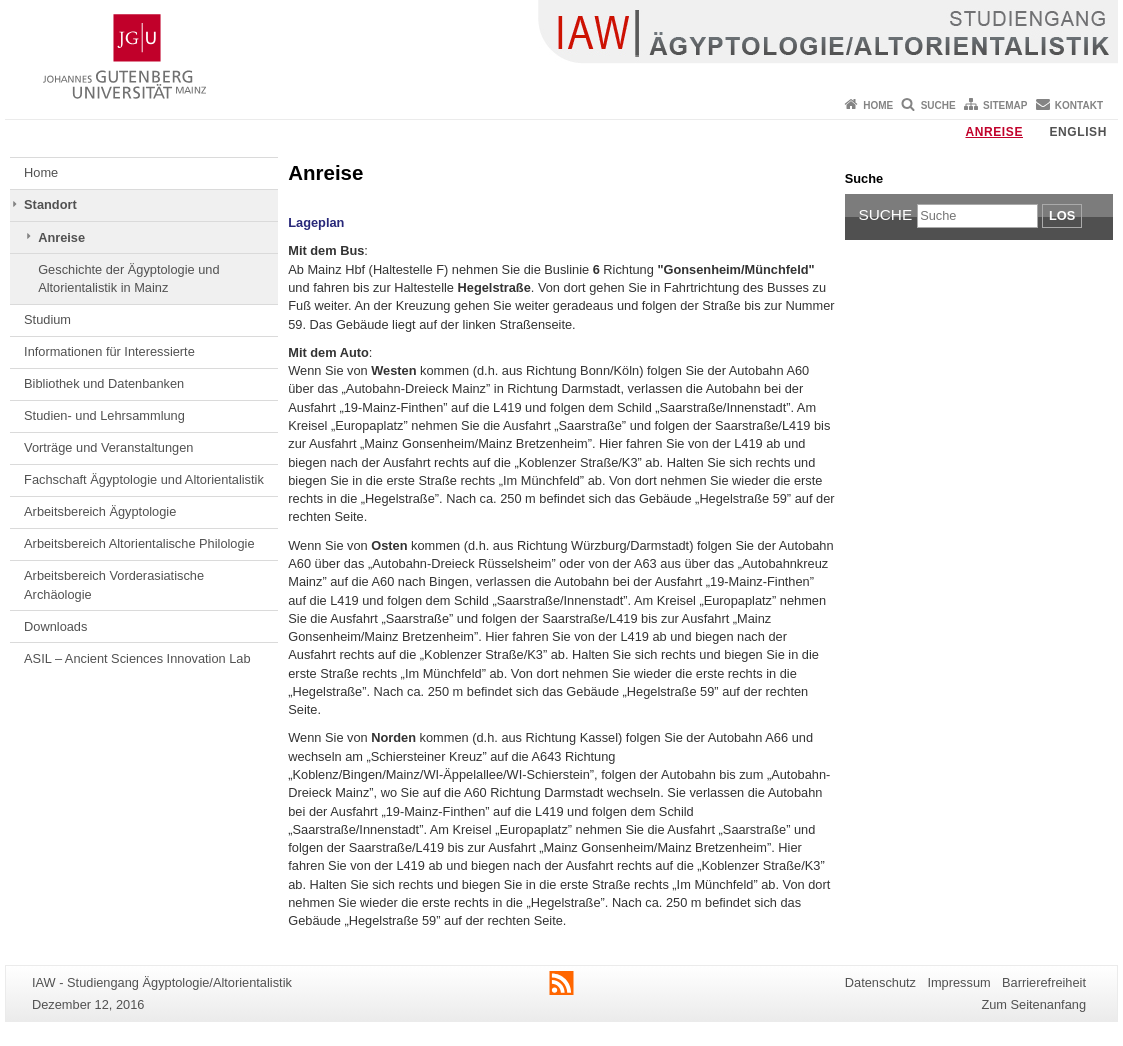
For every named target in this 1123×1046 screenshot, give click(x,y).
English (1078, 132)
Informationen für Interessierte (109, 351)
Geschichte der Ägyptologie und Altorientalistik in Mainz (128, 278)
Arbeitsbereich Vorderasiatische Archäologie (114, 584)
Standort (50, 204)
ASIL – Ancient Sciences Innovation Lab (137, 658)
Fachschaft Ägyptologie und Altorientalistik (144, 479)
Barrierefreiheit (1044, 982)
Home (878, 105)
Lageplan (316, 222)
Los (1062, 215)
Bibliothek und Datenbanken (104, 383)
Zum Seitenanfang (1033, 1004)
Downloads (55, 626)
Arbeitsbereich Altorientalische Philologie (139, 543)
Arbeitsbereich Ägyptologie (100, 511)
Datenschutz (880, 982)
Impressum (958, 982)
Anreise (994, 132)
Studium (47, 319)
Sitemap (1005, 105)
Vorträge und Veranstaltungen (108, 447)
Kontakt (1079, 105)
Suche (938, 105)
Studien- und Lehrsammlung (104, 415)
